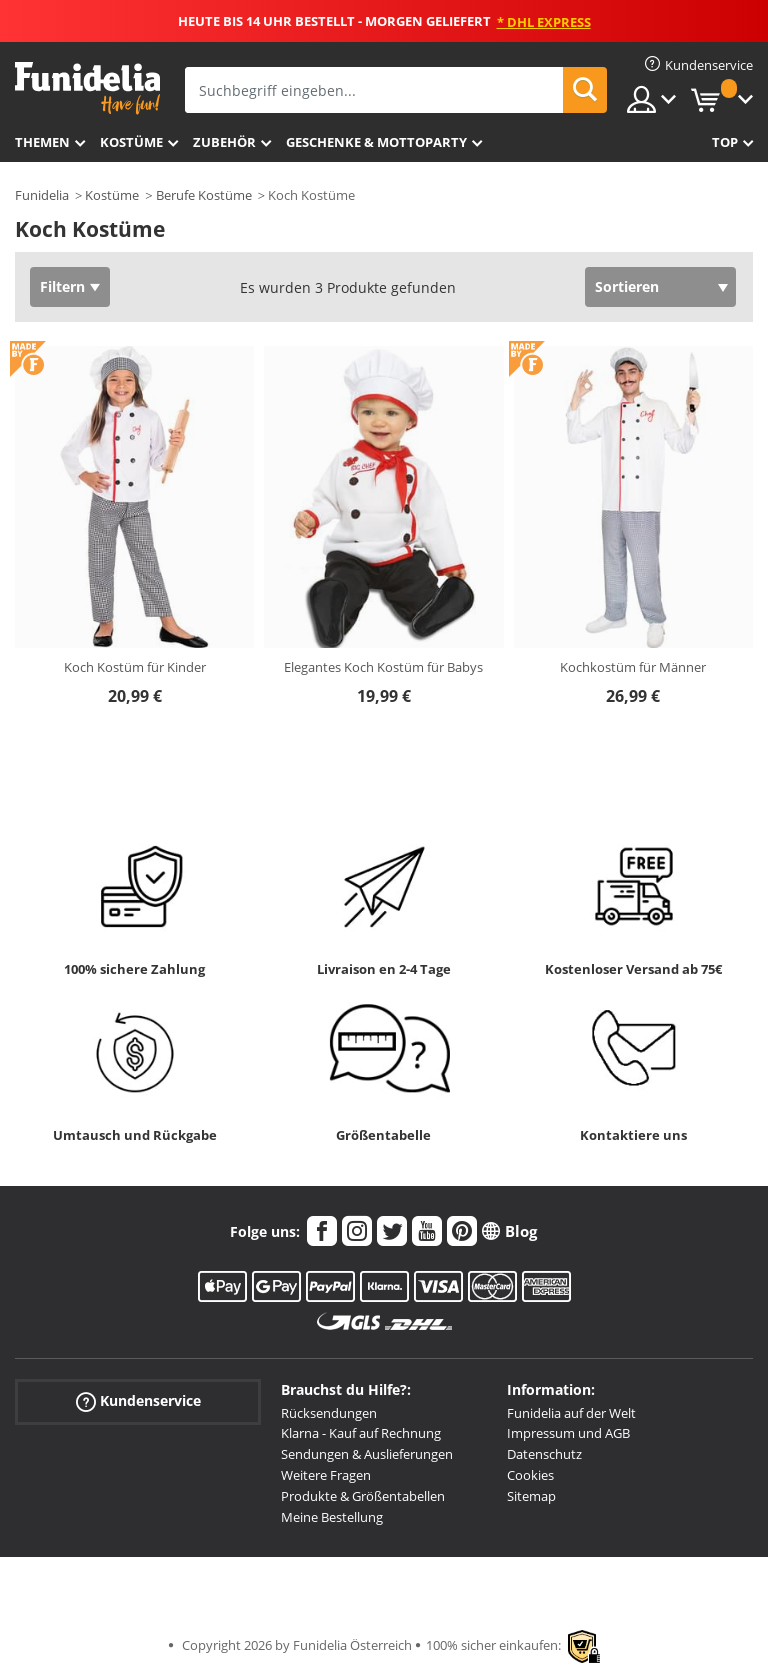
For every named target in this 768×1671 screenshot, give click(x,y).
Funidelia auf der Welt (571, 1413)
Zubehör (224, 142)
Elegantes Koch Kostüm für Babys (383, 667)
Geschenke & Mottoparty (376, 142)
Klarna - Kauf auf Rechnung (361, 1433)
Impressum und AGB (568, 1433)
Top (725, 142)
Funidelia (42, 195)
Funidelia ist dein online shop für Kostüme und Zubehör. (87, 88)
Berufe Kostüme (204, 195)
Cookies (530, 1475)
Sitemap (531, 1496)
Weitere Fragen (326, 1475)
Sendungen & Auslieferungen (367, 1454)
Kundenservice (138, 1400)
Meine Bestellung (332, 1517)
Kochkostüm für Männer (633, 667)
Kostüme (131, 142)
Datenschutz (544, 1454)
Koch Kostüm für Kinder (135, 667)
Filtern (62, 286)
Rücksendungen (329, 1413)
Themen (42, 142)
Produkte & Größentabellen (363, 1496)
